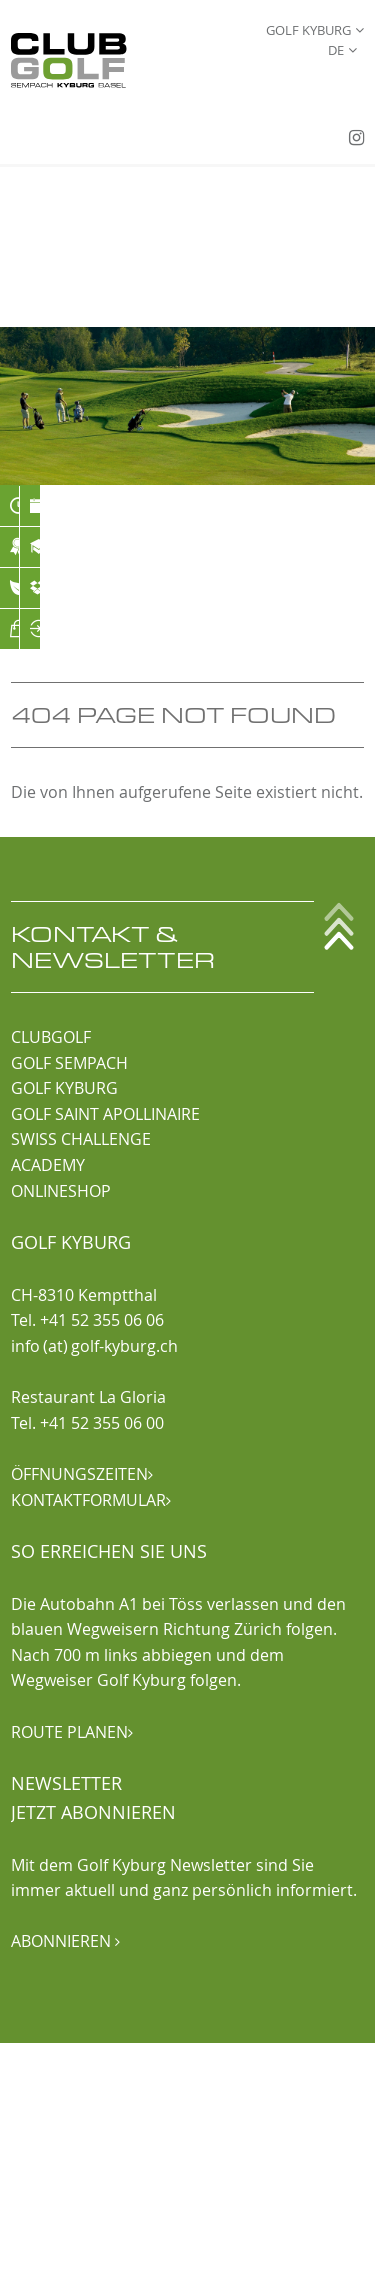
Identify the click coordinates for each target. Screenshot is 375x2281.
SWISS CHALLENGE (81, 1139)
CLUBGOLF (51, 1037)
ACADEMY (48, 1165)
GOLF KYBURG (64, 1088)
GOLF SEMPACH (69, 1063)
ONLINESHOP (61, 1191)
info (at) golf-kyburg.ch (94, 1346)
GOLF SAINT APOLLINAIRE (105, 1114)
